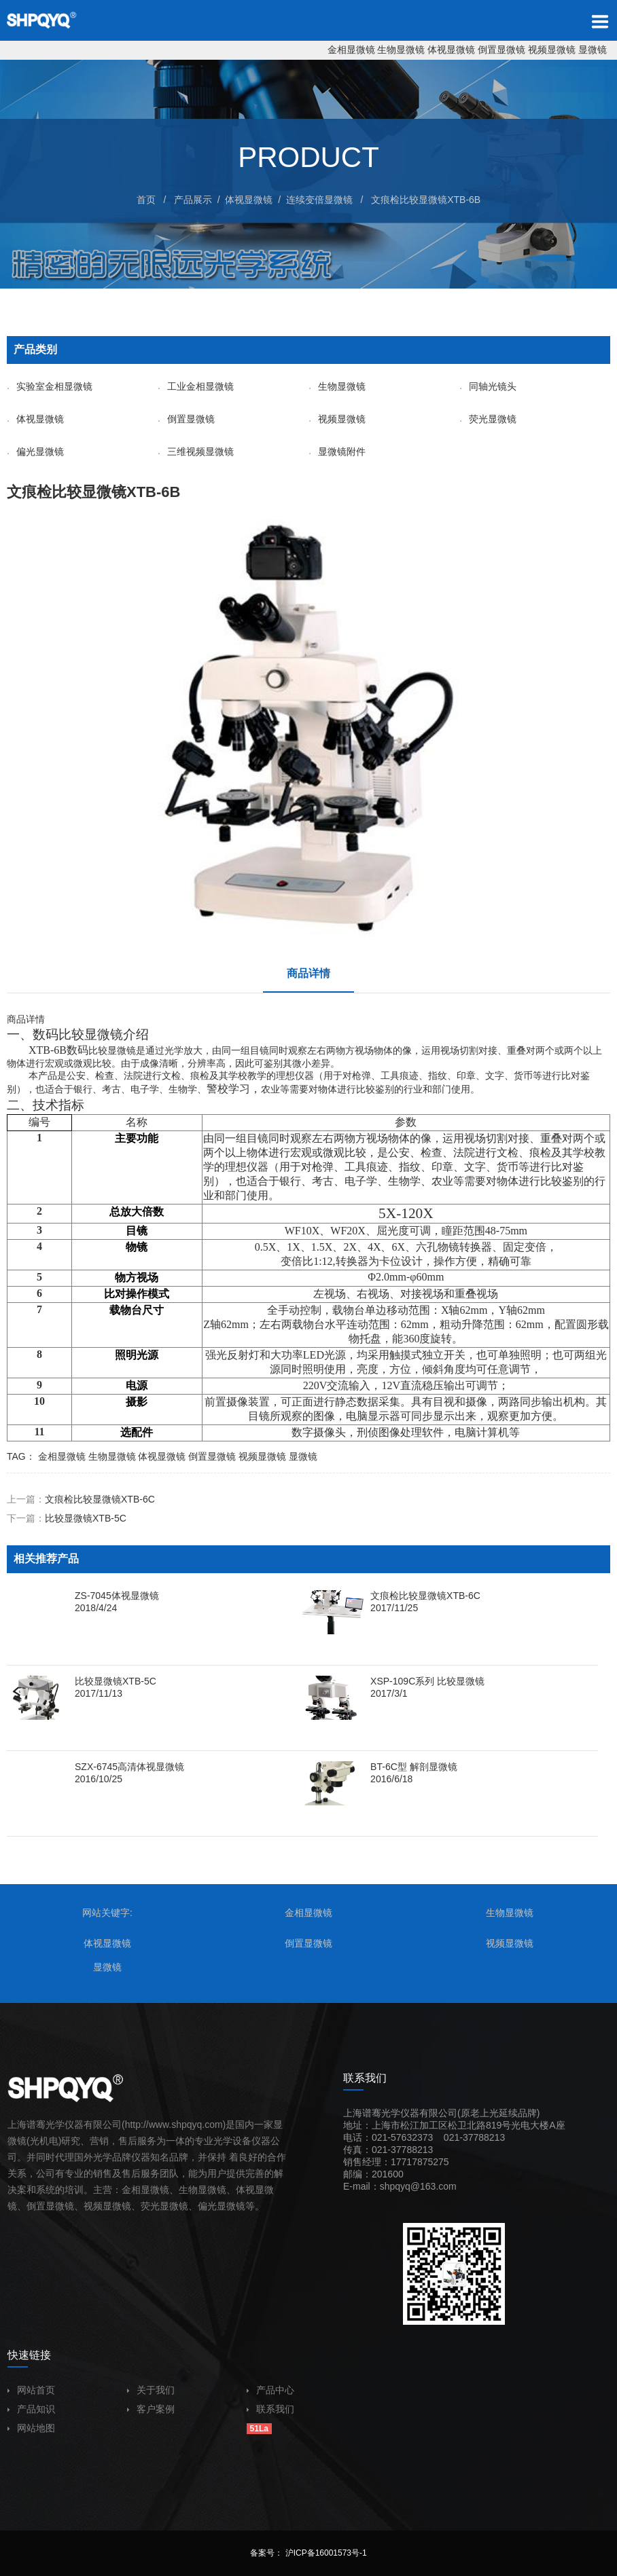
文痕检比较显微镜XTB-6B (425, 199)
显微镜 (592, 49)
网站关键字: (107, 1912)
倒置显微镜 (501, 49)
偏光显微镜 (35, 451)
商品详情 (308, 973)
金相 (131, 2189)
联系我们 (270, 2409)
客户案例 (151, 2409)
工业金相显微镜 (196, 386)
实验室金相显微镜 (49, 386)
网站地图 (31, 2428)
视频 (93, 2206)
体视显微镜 (451, 49)
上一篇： (81, 1499)
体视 (245, 2189)
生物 (188, 2189)
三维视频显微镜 (196, 451)
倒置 (36, 2206)
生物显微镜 (401, 49)
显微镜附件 (337, 451)
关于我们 (151, 2390)
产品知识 (31, 2409)
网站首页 (31, 2390)
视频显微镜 (552, 49)
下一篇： (66, 1518)
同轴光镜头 (487, 386)
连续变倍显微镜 (319, 199)
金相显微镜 (351, 49)
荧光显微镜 (487, 418)
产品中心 (270, 2390)
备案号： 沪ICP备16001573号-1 (308, 2553)
